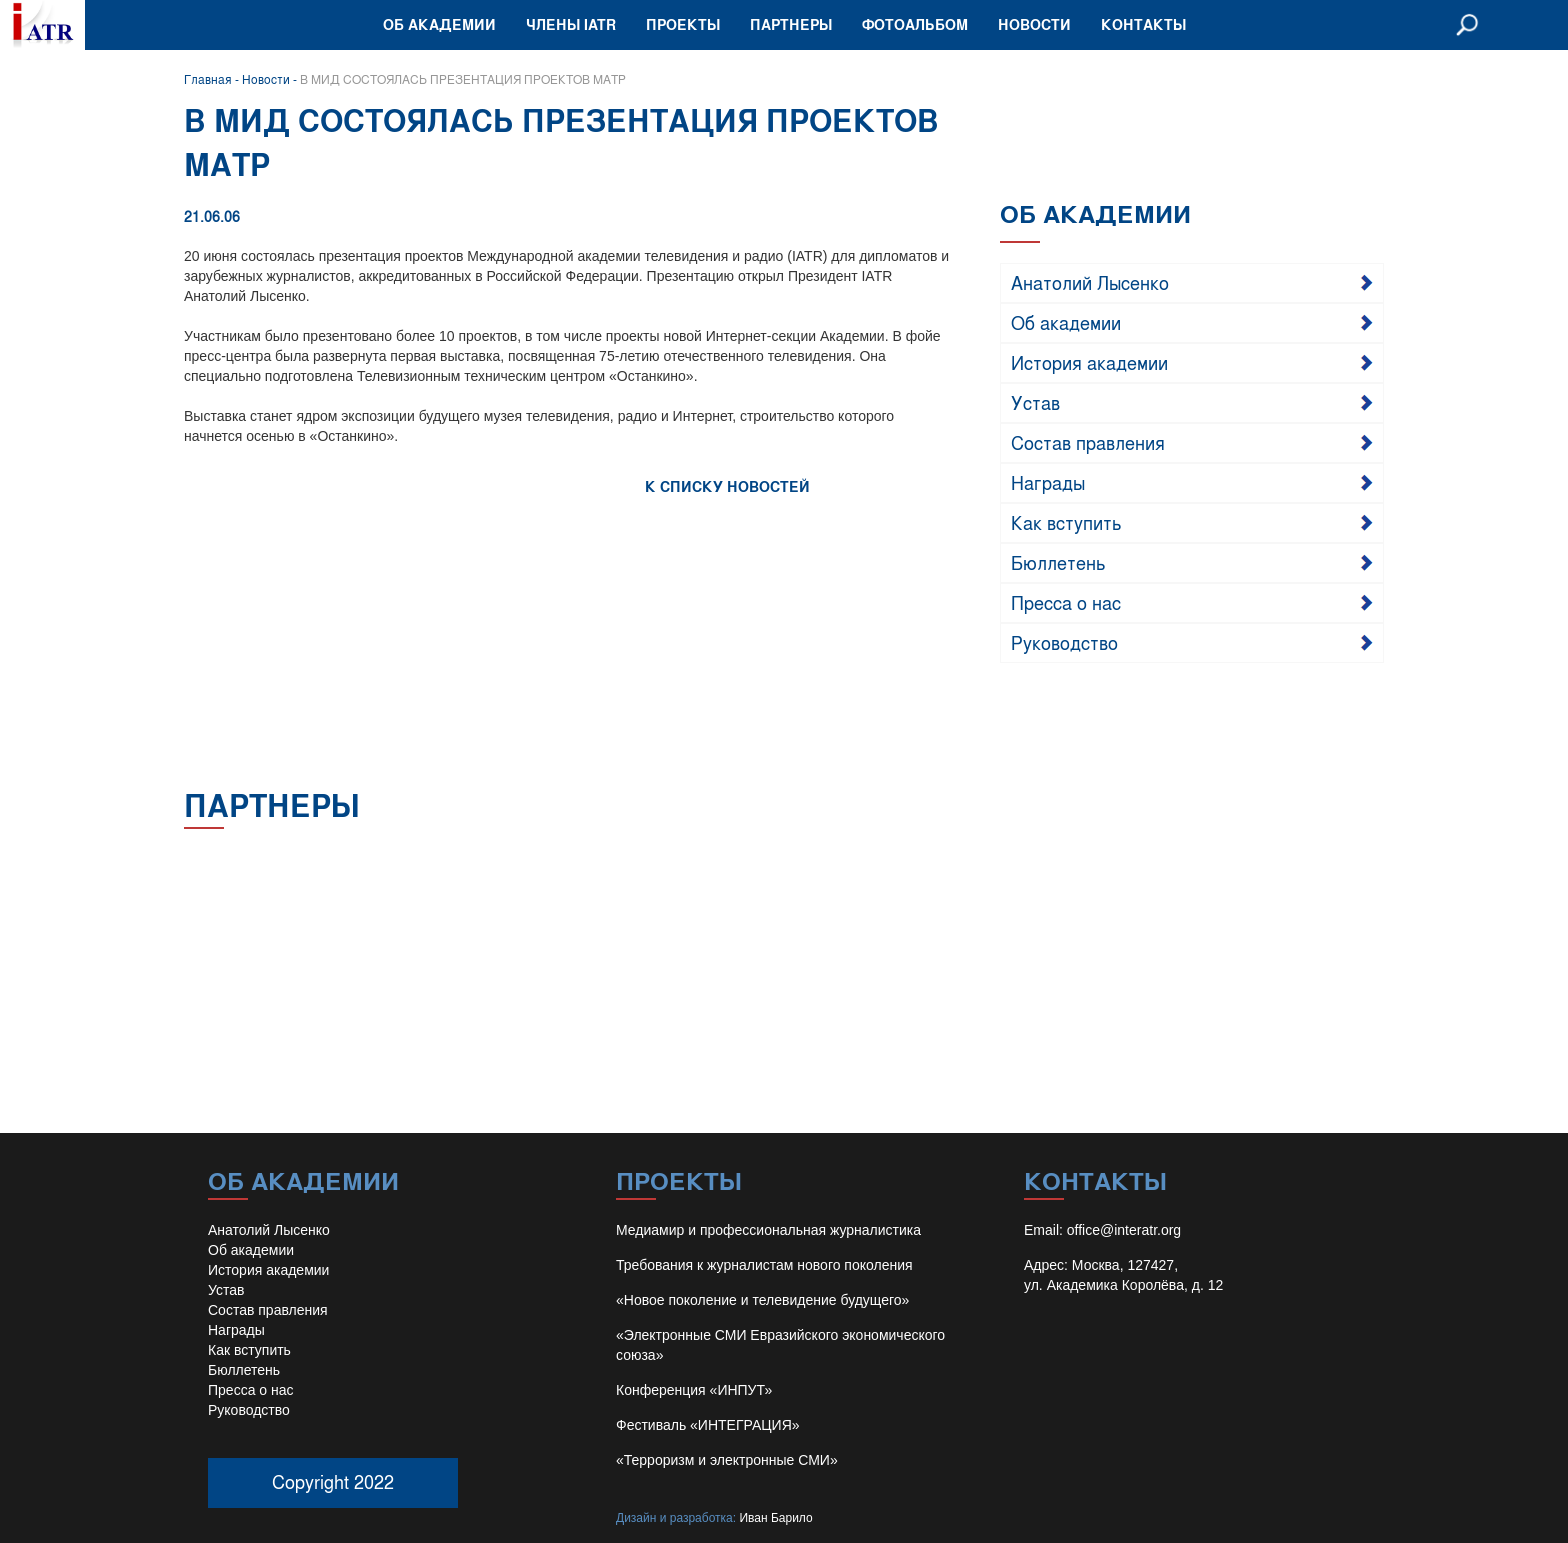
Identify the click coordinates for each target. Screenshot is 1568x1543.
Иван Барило (775, 1518)
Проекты (683, 24)
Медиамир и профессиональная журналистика (768, 1230)
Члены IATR (571, 24)
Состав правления (1088, 442)
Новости (1034, 24)
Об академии (439, 24)
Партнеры (791, 24)
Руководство (1064, 642)
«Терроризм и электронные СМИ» (727, 1460)
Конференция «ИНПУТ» (694, 1390)
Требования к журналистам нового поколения (764, 1265)
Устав (1035, 402)
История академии (1089, 362)
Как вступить (1066, 522)
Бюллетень (1058, 562)
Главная (208, 79)
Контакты (1143, 24)
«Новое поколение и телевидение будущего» (762, 1300)
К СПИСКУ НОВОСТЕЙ (727, 486)
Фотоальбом (915, 24)
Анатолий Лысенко (1090, 282)
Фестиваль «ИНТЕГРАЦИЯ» (708, 1425)
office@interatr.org (1124, 1230)
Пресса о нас (1066, 602)
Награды (1048, 482)
